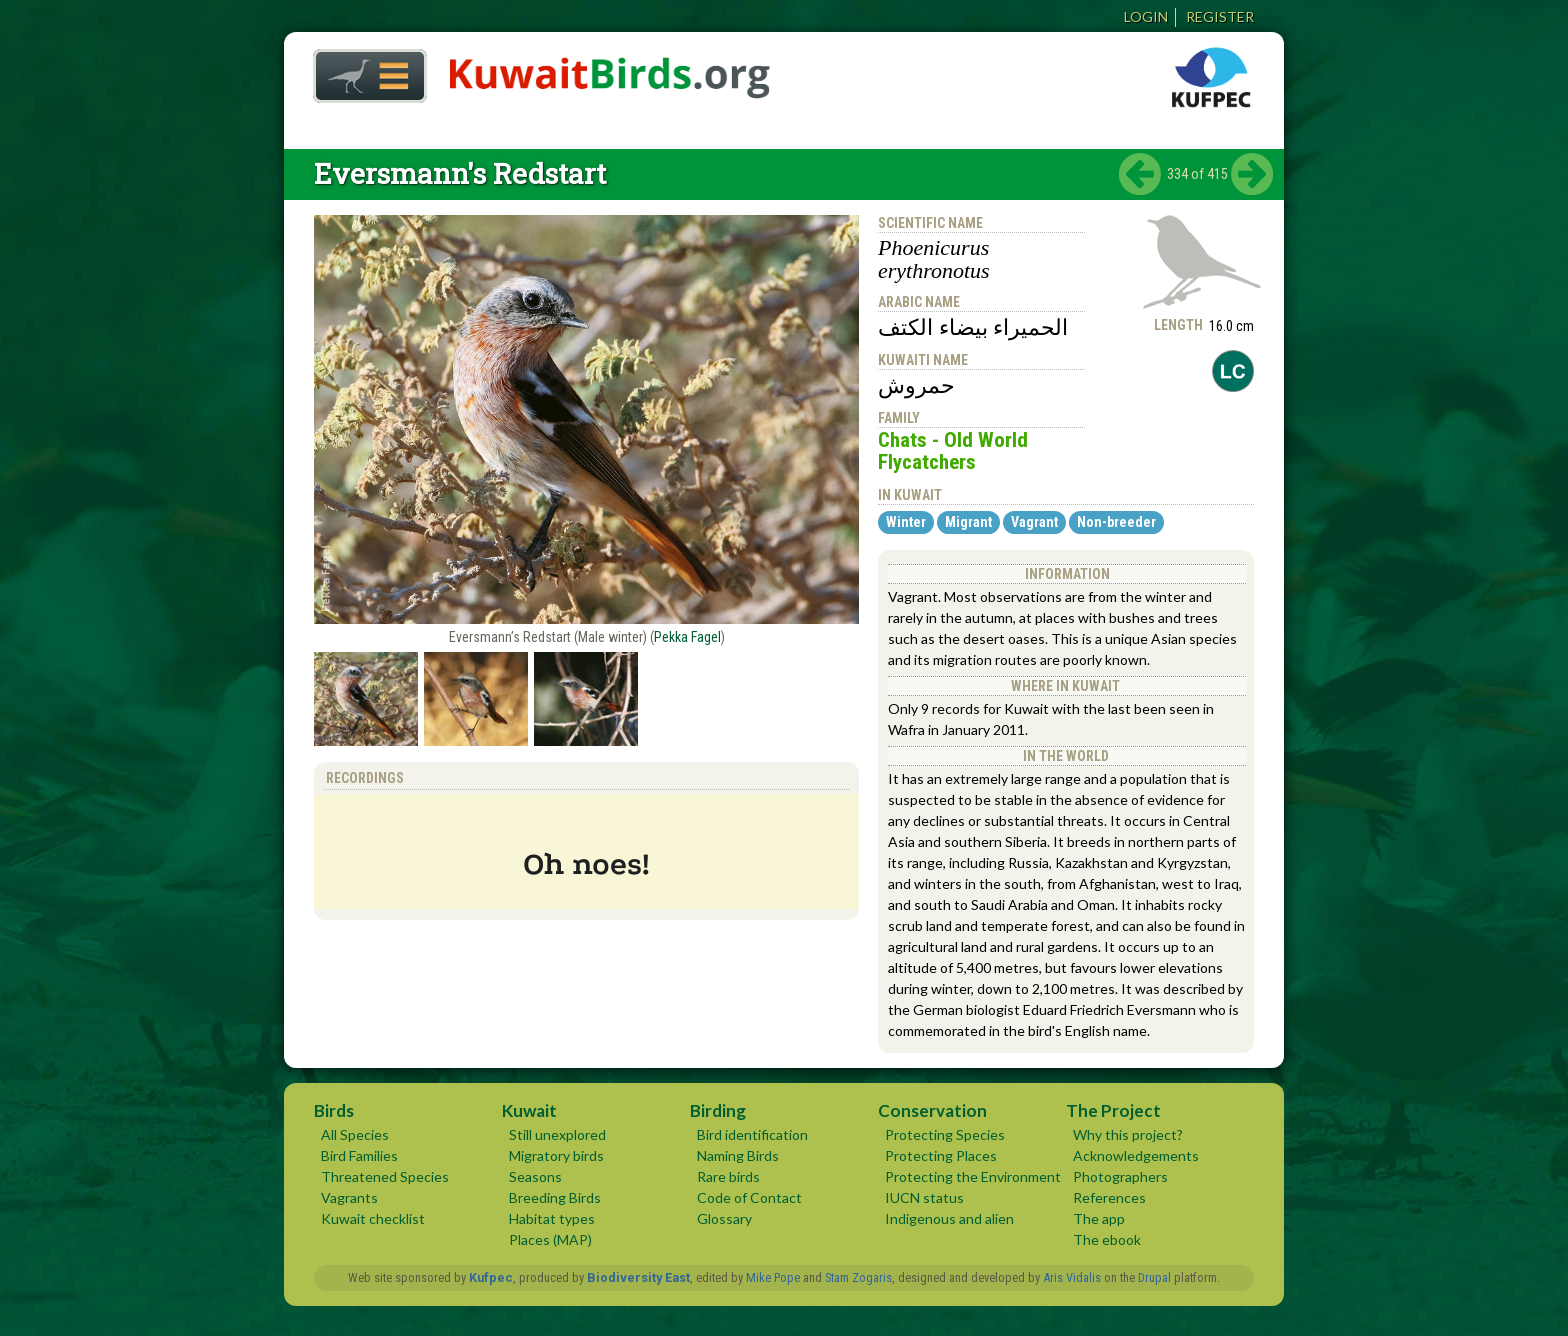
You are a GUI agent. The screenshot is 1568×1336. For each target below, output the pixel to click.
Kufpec (491, 1277)
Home (363, 70)
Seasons (535, 1176)
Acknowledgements (1136, 1155)
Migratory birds (556, 1155)
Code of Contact (749, 1197)
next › (1252, 174)
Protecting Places (941, 1155)
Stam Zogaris (858, 1277)
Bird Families (359, 1155)
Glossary (724, 1218)
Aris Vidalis (1072, 1277)
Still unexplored (557, 1134)
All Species (355, 1134)
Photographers (1120, 1176)
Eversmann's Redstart (460, 173)
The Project (1113, 1110)
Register (1220, 16)
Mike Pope (773, 1277)
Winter (906, 522)
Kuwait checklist (373, 1218)
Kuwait (529, 1110)
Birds (334, 1110)
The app (1099, 1218)
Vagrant (1034, 522)
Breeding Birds (555, 1197)
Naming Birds (738, 1155)
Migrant (968, 522)
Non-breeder (1116, 522)
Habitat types (552, 1218)
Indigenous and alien (949, 1218)
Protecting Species (945, 1134)
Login (1146, 16)
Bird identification (752, 1134)
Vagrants (349, 1197)
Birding (718, 1110)
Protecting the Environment (973, 1176)
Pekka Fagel (687, 637)
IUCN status (924, 1197)
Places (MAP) (550, 1239)
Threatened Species (385, 1176)
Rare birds (728, 1176)
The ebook (1107, 1239)
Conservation (932, 1110)
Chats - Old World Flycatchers (953, 451)
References (1109, 1197)
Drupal (1154, 1277)
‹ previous (1140, 174)
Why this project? (1128, 1134)
